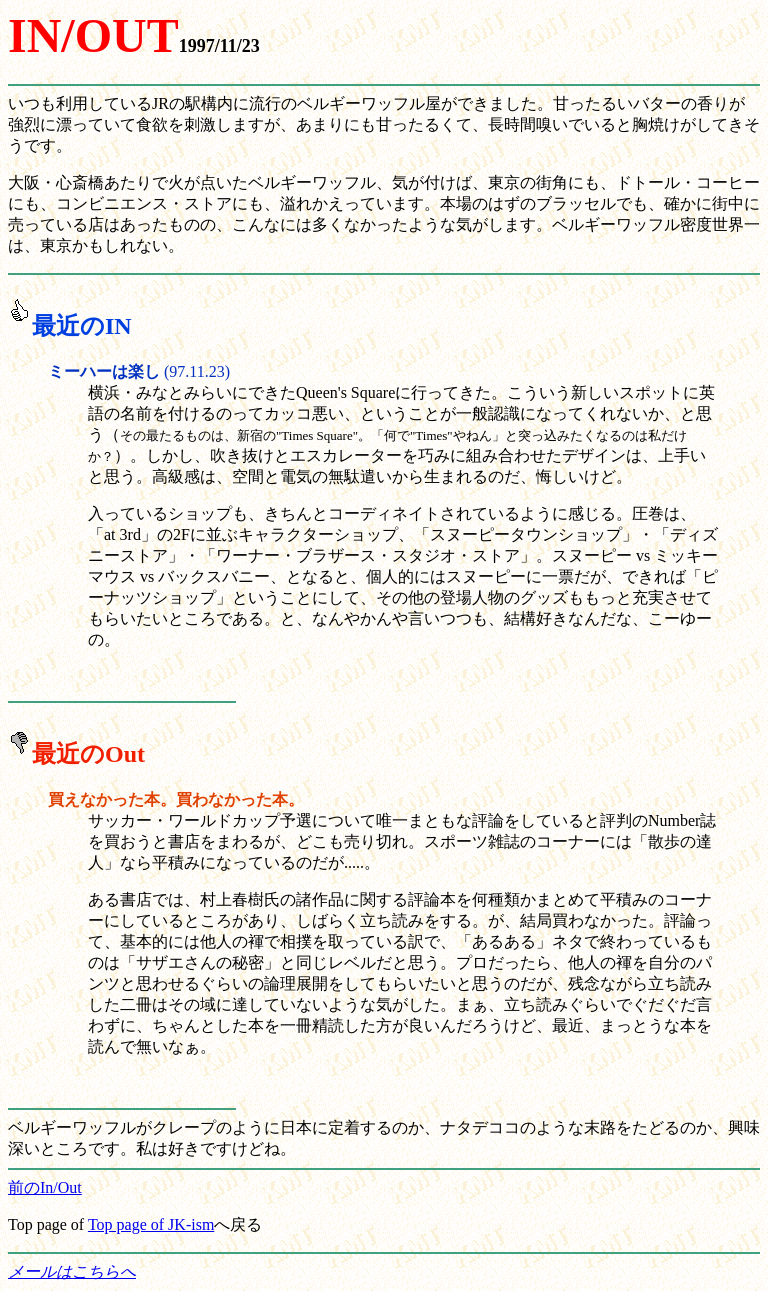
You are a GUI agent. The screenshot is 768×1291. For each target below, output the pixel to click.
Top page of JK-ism (151, 1224)
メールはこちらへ (72, 1271)
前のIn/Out (45, 1187)
